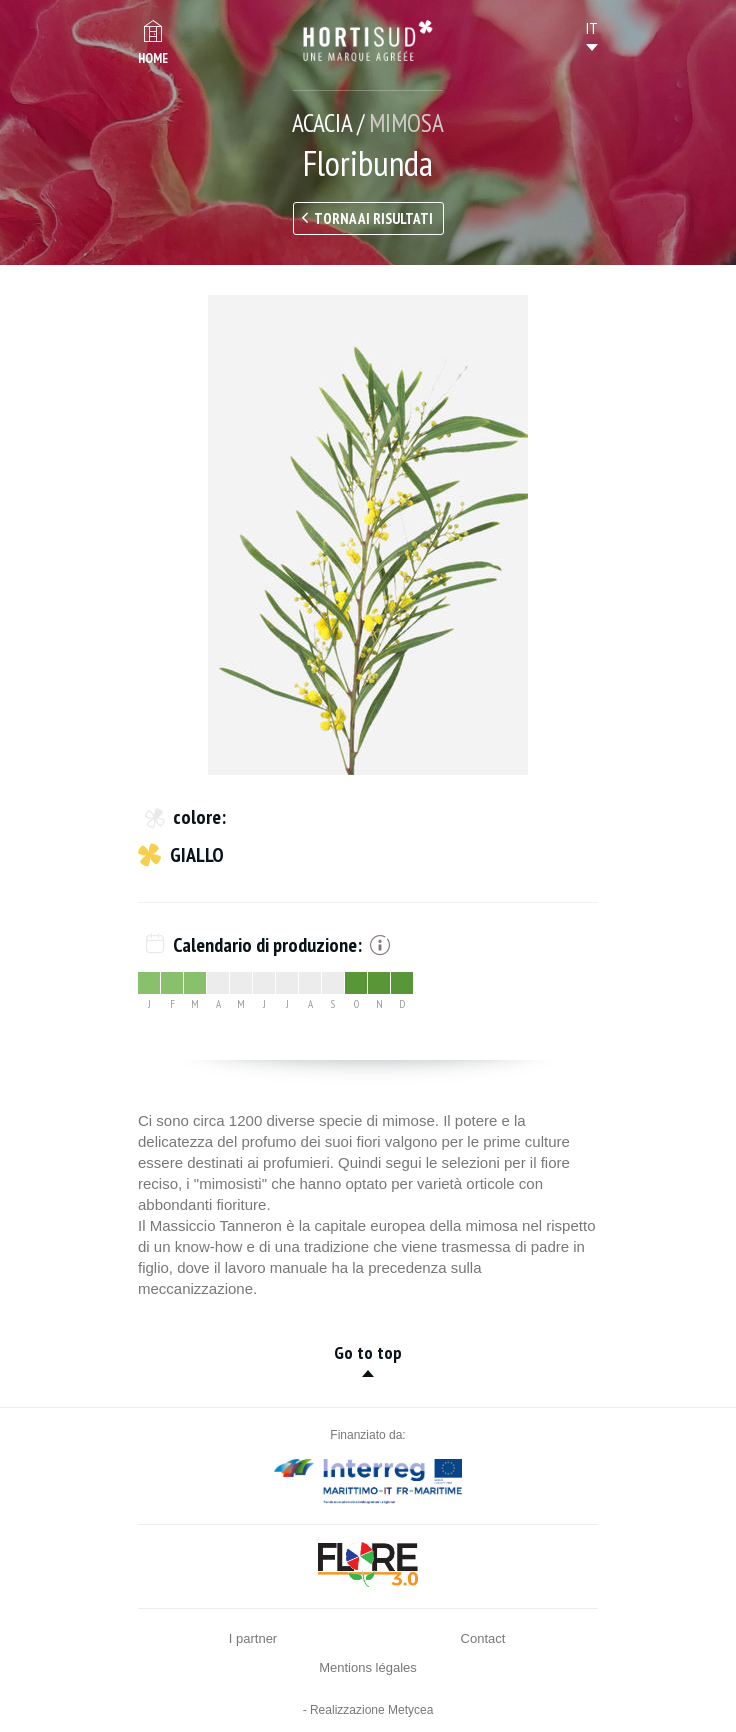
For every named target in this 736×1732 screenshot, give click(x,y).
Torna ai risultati (373, 218)
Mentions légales (368, 1667)
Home (153, 58)
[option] (368, 535)
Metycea (410, 1710)
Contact (483, 1638)
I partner (253, 1638)
